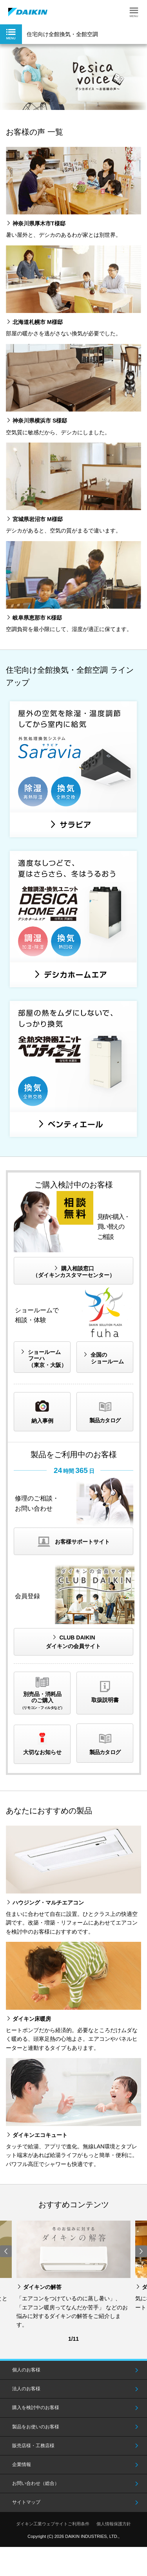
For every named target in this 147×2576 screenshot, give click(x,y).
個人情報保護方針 (113, 2523)
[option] (73, 77)
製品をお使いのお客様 (35, 2427)
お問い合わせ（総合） (35, 2483)
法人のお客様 (26, 2388)
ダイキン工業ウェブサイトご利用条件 (52, 2523)
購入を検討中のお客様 (35, 2407)
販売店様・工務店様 (33, 2445)
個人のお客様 (26, 2370)
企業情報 (21, 2464)
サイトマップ (26, 2502)
